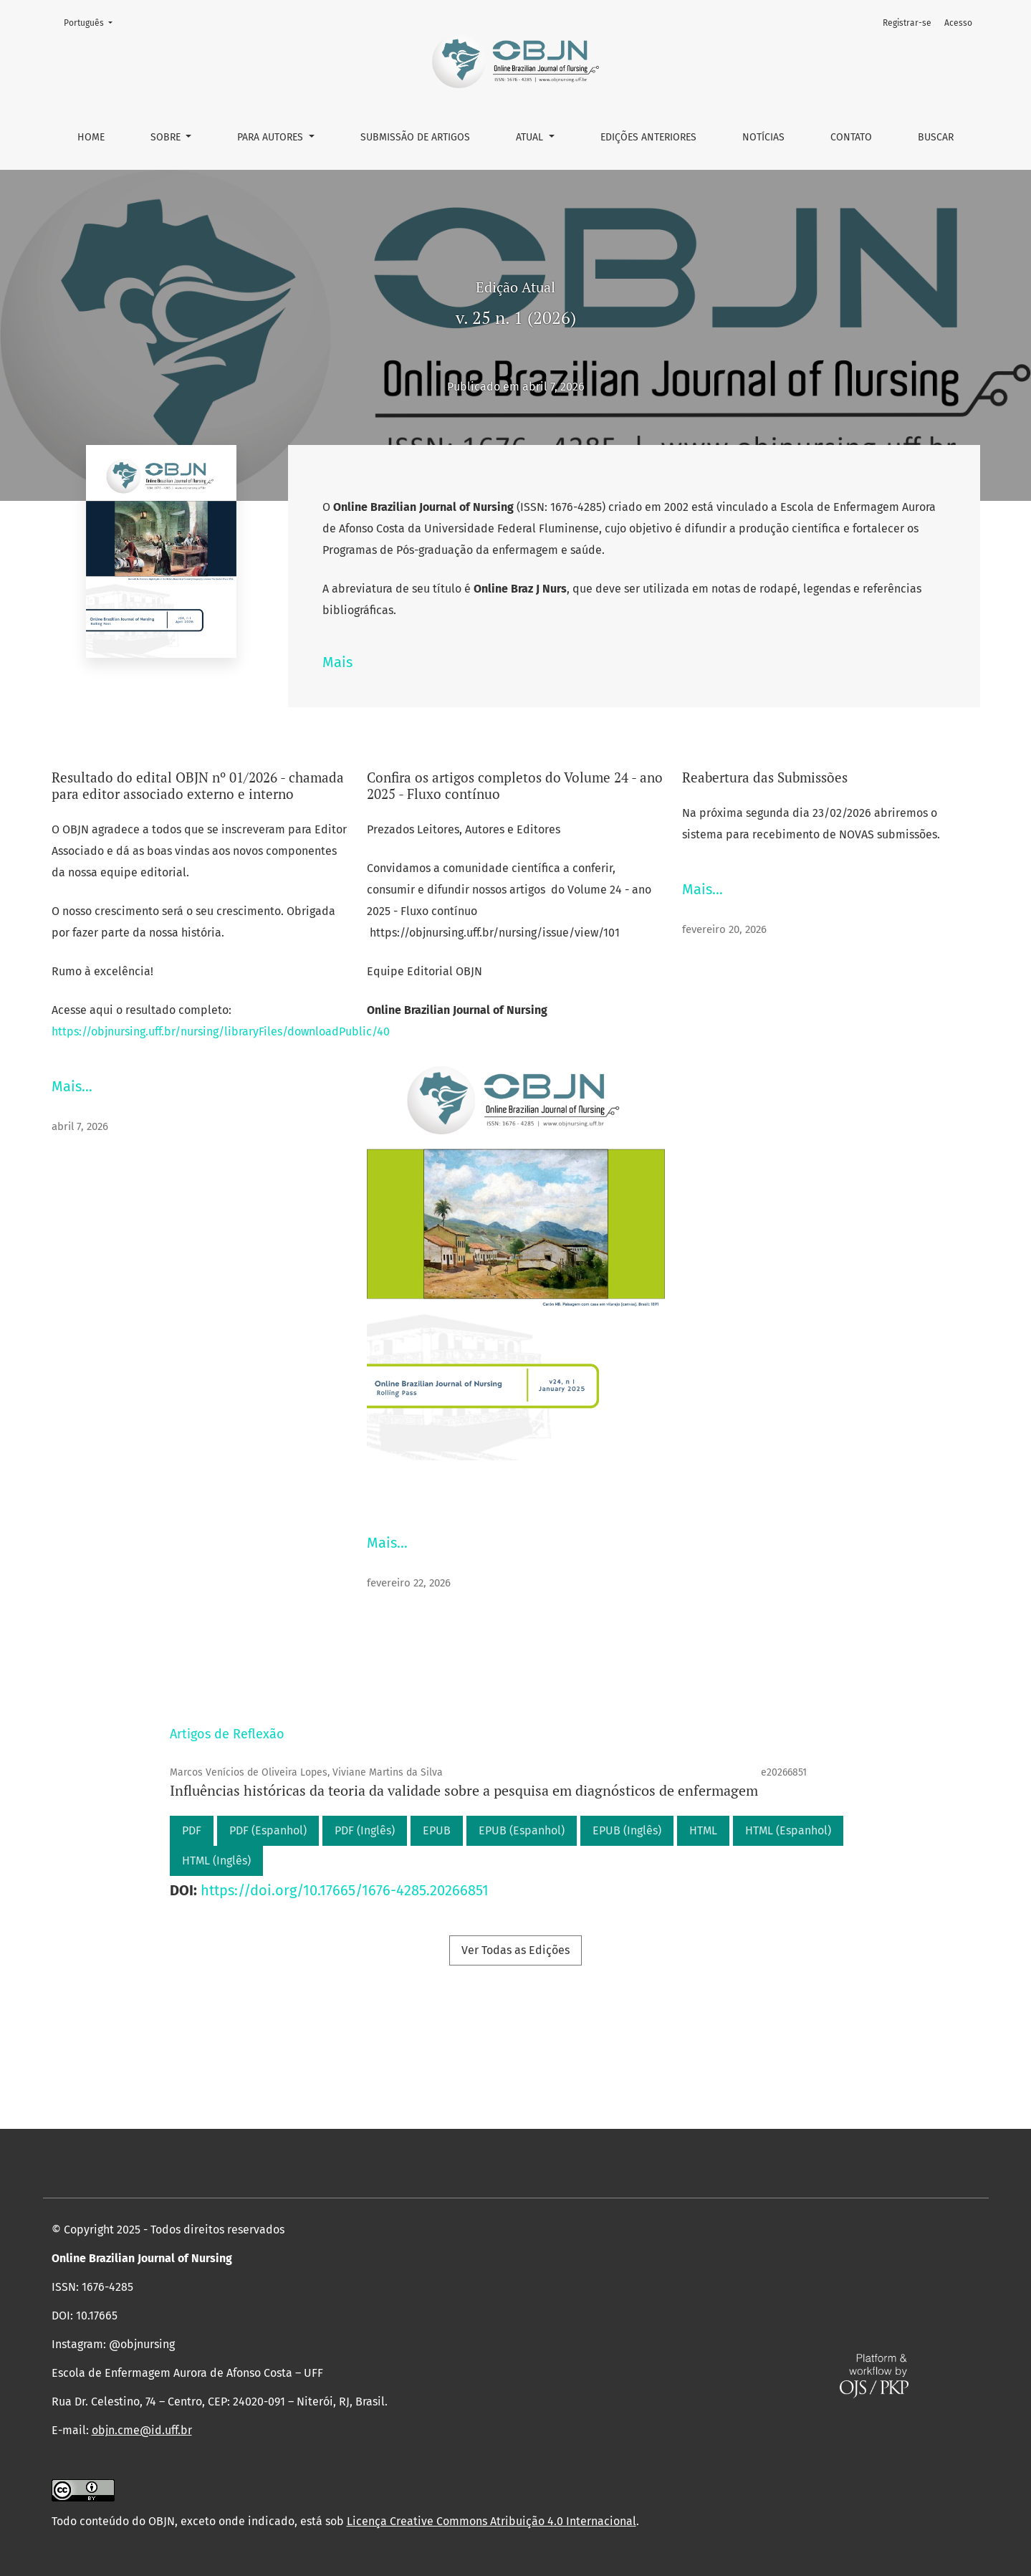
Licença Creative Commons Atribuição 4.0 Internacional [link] (491, 2521)
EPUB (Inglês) (627, 1830)
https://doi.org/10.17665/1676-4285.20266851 (345, 1890)
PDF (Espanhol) (268, 1830)
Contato (851, 137)
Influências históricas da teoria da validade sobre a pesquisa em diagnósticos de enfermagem (464, 1790)
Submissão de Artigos (415, 137)
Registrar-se (907, 23)
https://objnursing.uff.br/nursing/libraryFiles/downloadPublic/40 (221, 1031)
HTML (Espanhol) (788, 1830)
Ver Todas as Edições (515, 1950)
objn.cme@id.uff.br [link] (142, 2430)
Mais (337, 662)
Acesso (958, 23)
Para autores (271, 137)
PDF (191, 1830)
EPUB (437, 1830)
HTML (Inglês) (216, 1860)
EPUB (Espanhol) (522, 1830)
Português (92, 22)
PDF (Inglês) (365, 1830)
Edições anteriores (648, 137)
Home (91, 137)
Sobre (166, 137)
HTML (703, 1830)
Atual (531, 137)
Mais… (72, 1086)
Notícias (763, 137)
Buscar (936, 137)
